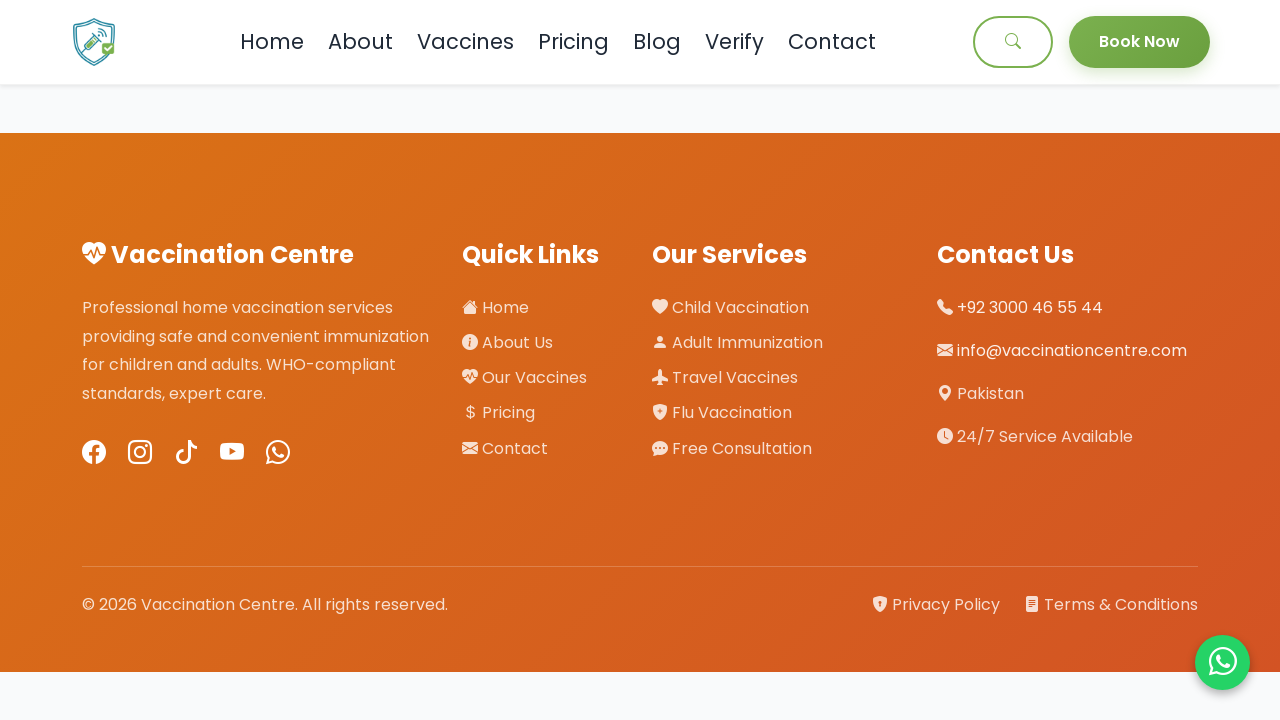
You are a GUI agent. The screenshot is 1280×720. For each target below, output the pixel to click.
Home (272, 41)
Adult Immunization (737, 342)
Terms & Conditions (1111, 604)
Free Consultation (732, 448)
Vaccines (465, 41)
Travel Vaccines (725, 377)
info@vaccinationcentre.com (1072, 350)
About (360, 41)
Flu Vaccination (722, 412)
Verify (734, 41)
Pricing (573, 41)
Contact (832, 41)
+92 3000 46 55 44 (1030, 307)
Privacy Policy (938, 604)
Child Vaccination (730, 307)
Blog (657, 41)
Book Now (1139, 41)
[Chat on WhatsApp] (1222, 662)
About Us (507, 342)
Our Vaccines (524, 377)
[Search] (1013, 42)
